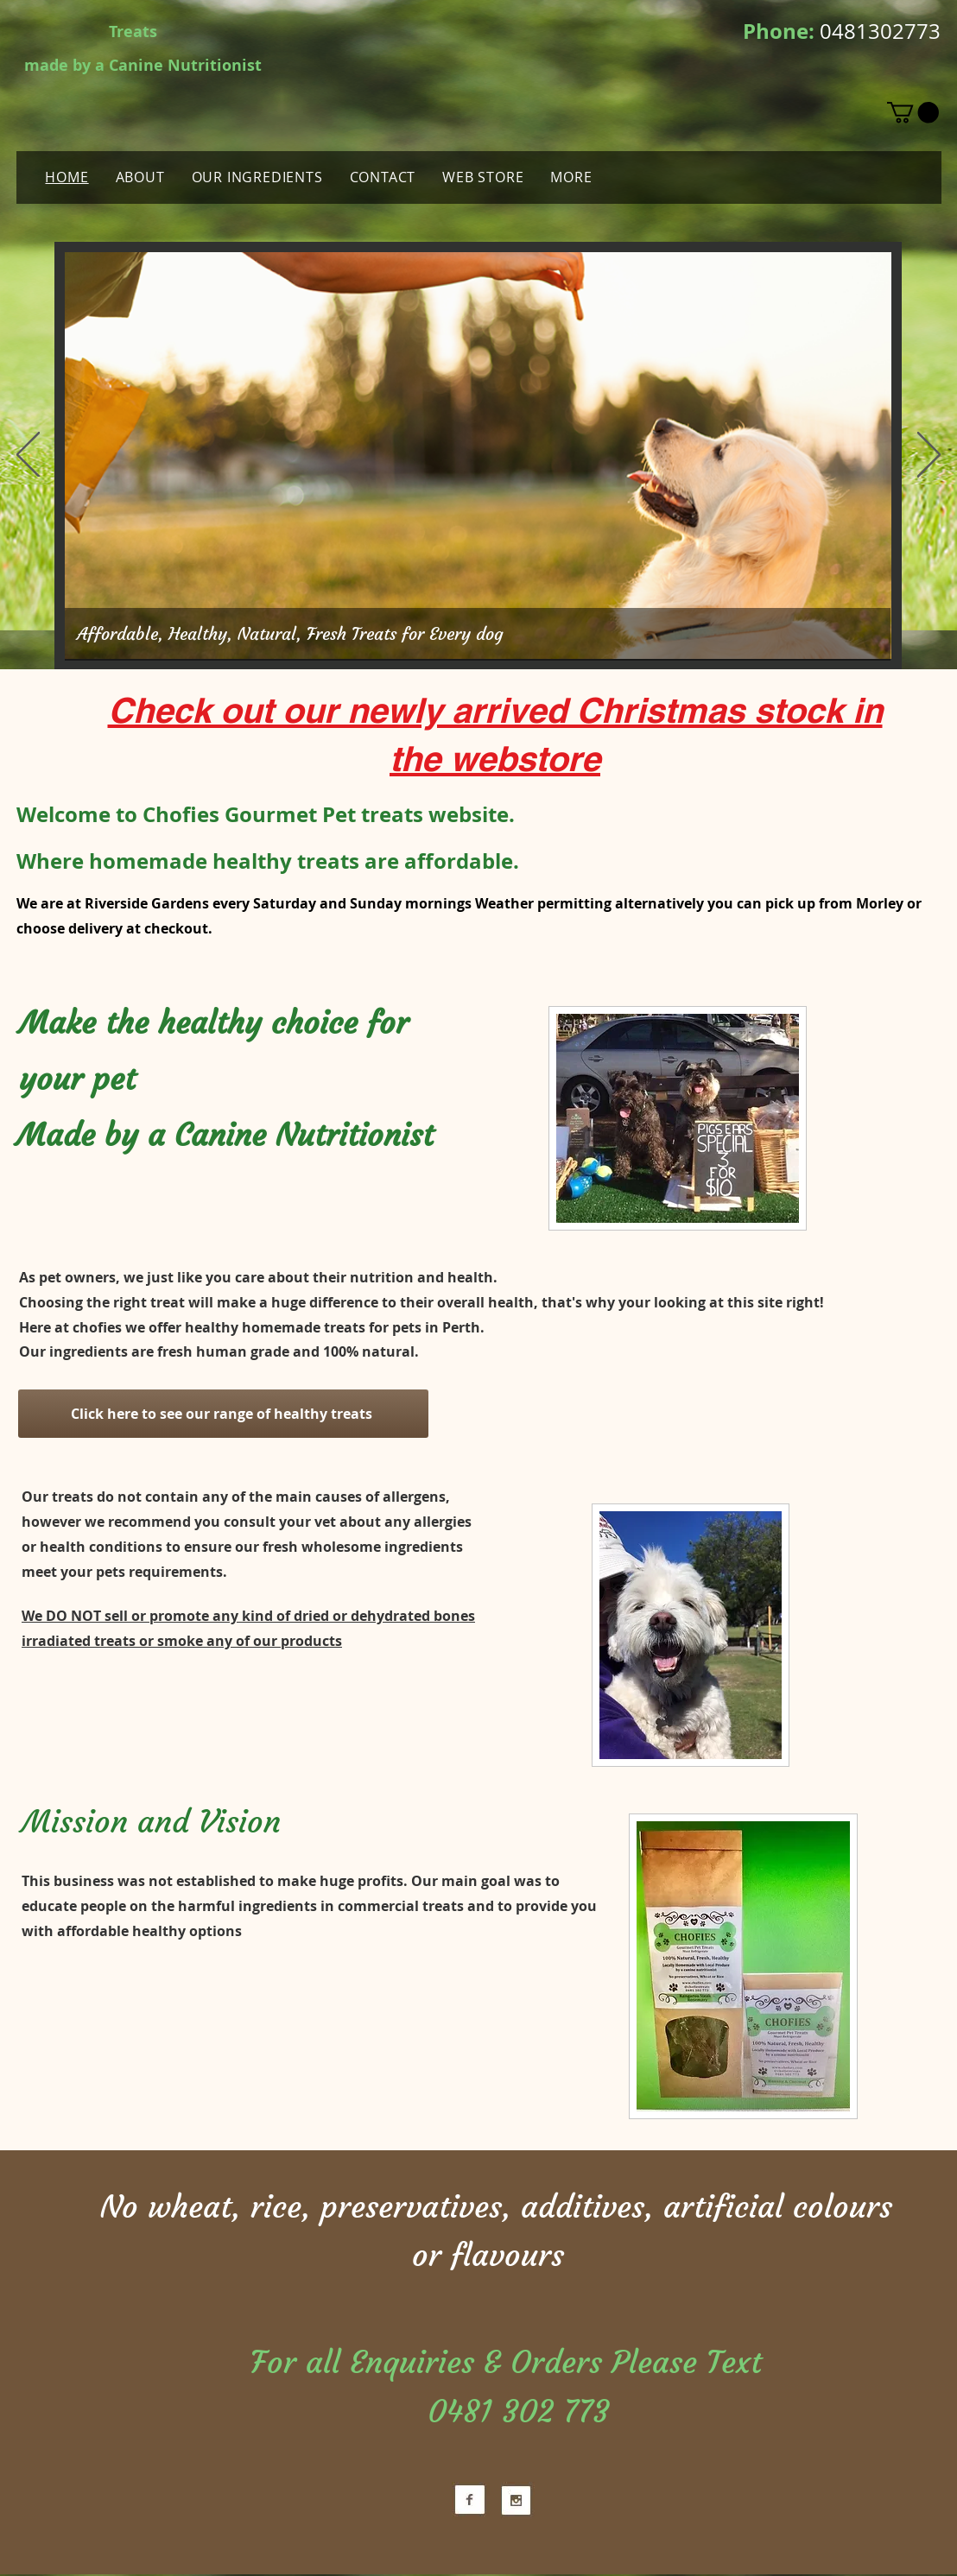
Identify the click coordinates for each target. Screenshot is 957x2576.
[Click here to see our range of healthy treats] (223, 1413)
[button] (913, 112)
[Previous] (28, 456)
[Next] (929, 456)
